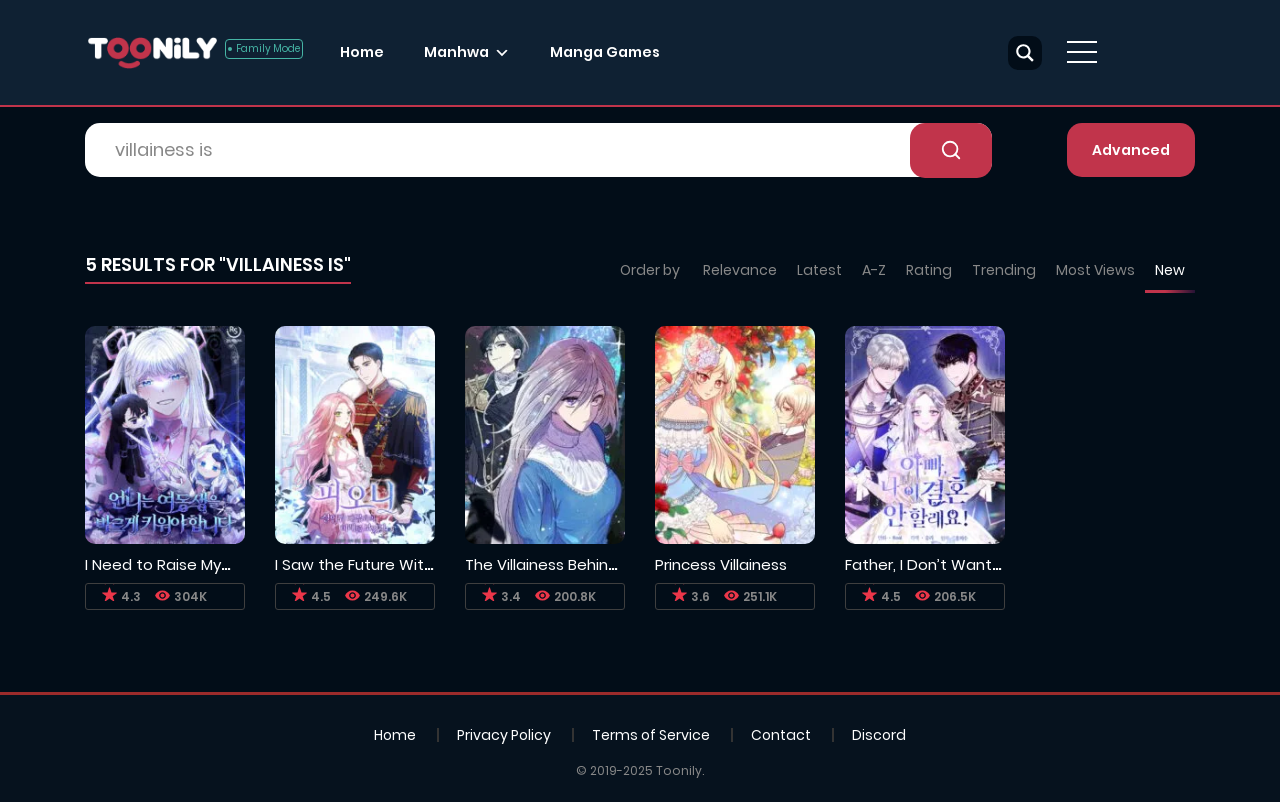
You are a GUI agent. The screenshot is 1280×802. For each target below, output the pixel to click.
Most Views (1095, 270)
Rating (929, 270)
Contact (781, 735)
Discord (879, 735)
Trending (1004, 270)
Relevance (740, 270)
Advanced (1131, 150)
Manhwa (456, 52)
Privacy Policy (504, 735)
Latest (819, 270)
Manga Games (605, 52)
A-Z (874, 270)
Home (362, 52)
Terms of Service (651, 735)
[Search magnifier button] (1025, 53)
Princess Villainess (721, 564)
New (1170, 270)
